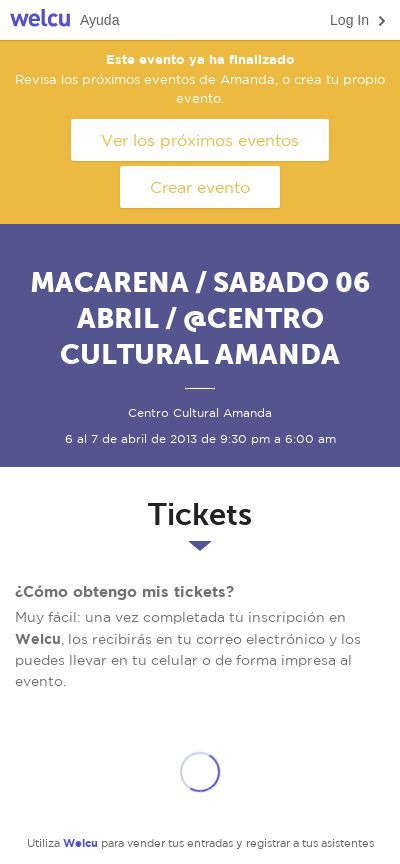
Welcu (40, 20)
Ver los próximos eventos (200, 140)
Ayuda (99, 20)
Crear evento (200, 187)
